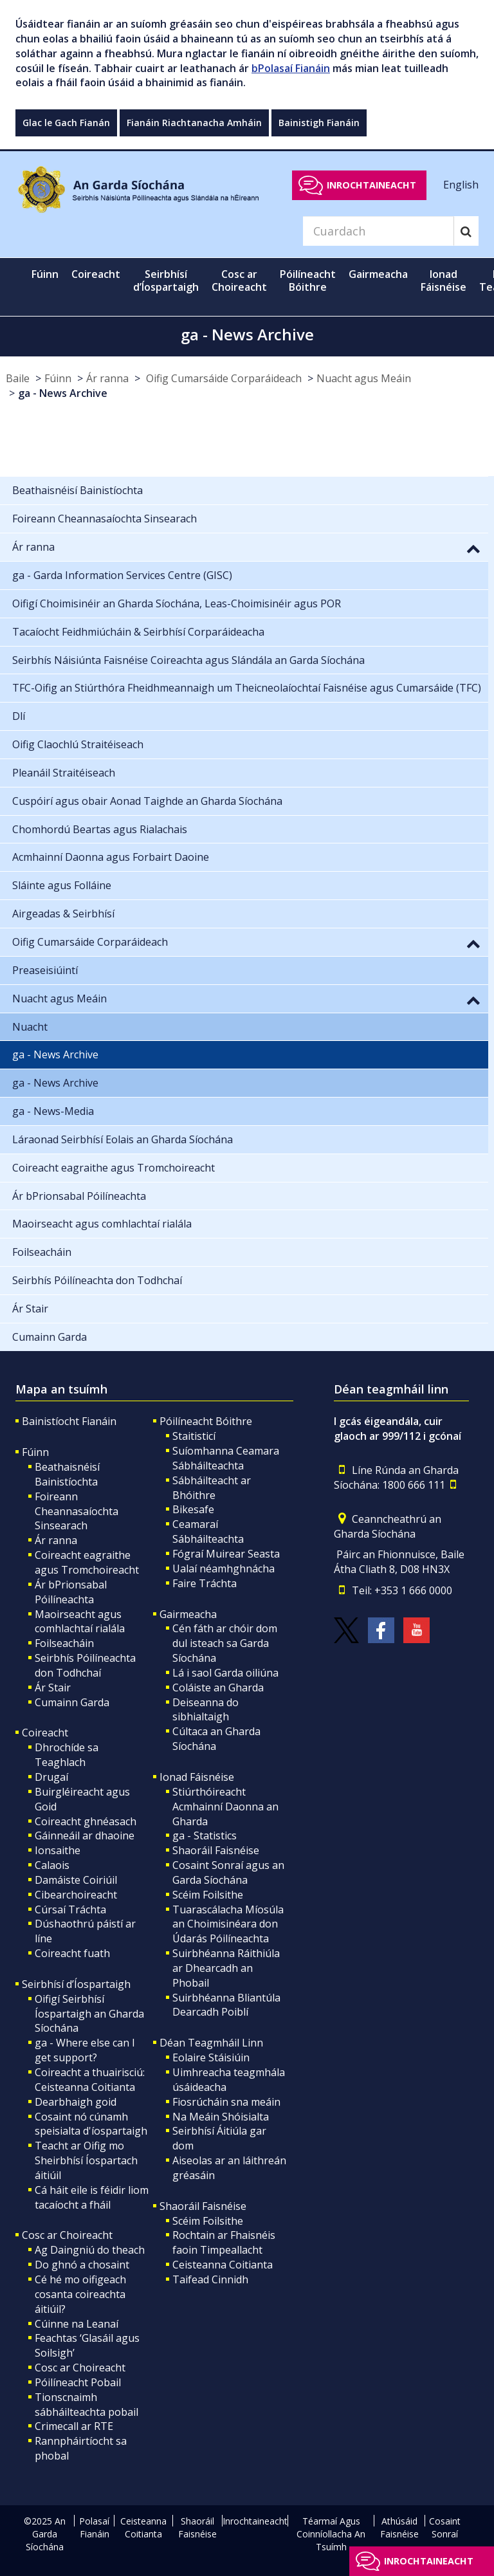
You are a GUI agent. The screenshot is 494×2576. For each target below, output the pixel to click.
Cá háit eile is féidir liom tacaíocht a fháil (92, 2197)
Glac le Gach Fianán (66, 122)
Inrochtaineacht (371, 185)
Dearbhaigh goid (75, 2102)
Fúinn (57, 378)
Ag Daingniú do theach (90, 2250)
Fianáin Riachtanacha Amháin (194, 122)
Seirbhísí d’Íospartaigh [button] (166, 280)
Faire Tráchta (204, 1583)
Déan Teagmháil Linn (211, 2043)
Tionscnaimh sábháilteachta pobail (86, 2404)
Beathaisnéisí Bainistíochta (67, 1474)
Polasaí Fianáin (94, 2527)
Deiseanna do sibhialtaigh (205, 1709)
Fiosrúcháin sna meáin (226, 2102)
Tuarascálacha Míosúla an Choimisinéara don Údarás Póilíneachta (228, 1924)
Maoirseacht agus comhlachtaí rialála (80, 1621)
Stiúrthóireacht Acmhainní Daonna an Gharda (225, 1806)
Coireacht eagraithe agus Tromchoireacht (87, 1562)
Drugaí (51, 1777)
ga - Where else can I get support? (85, 2050)
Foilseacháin (64, 1643)
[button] (473, 548)
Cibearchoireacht (76, 1895)
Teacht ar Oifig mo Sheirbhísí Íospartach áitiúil (86, 2160)
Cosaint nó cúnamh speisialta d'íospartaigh (91, 2124)
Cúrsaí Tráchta (70, 1909)
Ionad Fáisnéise (197, 1777)
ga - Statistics (204, 1835)
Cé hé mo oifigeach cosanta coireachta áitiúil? (80, 2294)
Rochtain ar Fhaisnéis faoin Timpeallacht (223, 2242)
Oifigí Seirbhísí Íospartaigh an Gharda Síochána (89, 2014)
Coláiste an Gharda (218, 1687)
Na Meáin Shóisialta (220, 2117)
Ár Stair (53, 1687)
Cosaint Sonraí (445, 2527)
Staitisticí (193, 1436)
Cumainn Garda (72, 1702)
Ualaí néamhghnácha (223, 1568)
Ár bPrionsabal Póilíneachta (71, 1592)
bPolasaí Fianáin (291, 68)
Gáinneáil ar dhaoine (84, 1835)
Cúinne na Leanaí (76, 2324)
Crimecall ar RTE (74, 2426)
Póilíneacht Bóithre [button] (308, 280)
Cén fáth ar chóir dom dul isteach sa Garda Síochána (224, 1643)
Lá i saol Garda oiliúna (225, 1673)
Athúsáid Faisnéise (399, 2527)
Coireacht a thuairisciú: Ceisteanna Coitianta (90, 2079)
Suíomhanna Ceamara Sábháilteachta (225, 1458)
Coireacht (45, 1732)
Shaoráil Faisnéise (215, 1850)
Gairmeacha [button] (378, 274)
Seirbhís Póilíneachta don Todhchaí (85, 1665)
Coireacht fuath (72, 1953)
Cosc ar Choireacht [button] (239, 280)
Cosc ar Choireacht (67, 2235)
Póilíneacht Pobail (78, 2382)
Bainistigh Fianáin (319, 122)
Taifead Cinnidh (210, 2279)
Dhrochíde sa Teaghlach (66, 1754)
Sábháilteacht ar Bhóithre (211, 1487)
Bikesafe (193, 1509)
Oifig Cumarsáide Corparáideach (222, 378)
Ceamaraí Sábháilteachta (208, 1531)
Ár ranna (107, 378)
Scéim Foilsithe (207, 1895)
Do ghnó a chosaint (82, 2265)
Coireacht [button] (95, 274)
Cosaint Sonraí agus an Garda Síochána (228, 1872)
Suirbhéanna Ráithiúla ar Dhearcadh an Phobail (226, 1968)
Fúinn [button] (45, 274)
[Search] (378, 231)
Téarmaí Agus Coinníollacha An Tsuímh (331, 2534)
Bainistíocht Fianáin (69, 1421)
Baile (18, 378)
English (461, 185)
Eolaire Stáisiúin (211, 2057)
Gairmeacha (188, 1614)
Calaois (52, 1865)
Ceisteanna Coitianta (222, 2265)
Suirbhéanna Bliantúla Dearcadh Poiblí (226, 2005)
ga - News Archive (62, 393)
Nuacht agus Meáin (363, 378)
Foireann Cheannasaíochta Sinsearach (76, 1511)
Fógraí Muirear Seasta (226, 1554)
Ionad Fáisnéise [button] (443, 280)
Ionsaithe (57, 1850)
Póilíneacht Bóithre (206, 1421)
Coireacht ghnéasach (85, 1821)
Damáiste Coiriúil (76, 1880)
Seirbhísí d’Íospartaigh (76, 1984)
